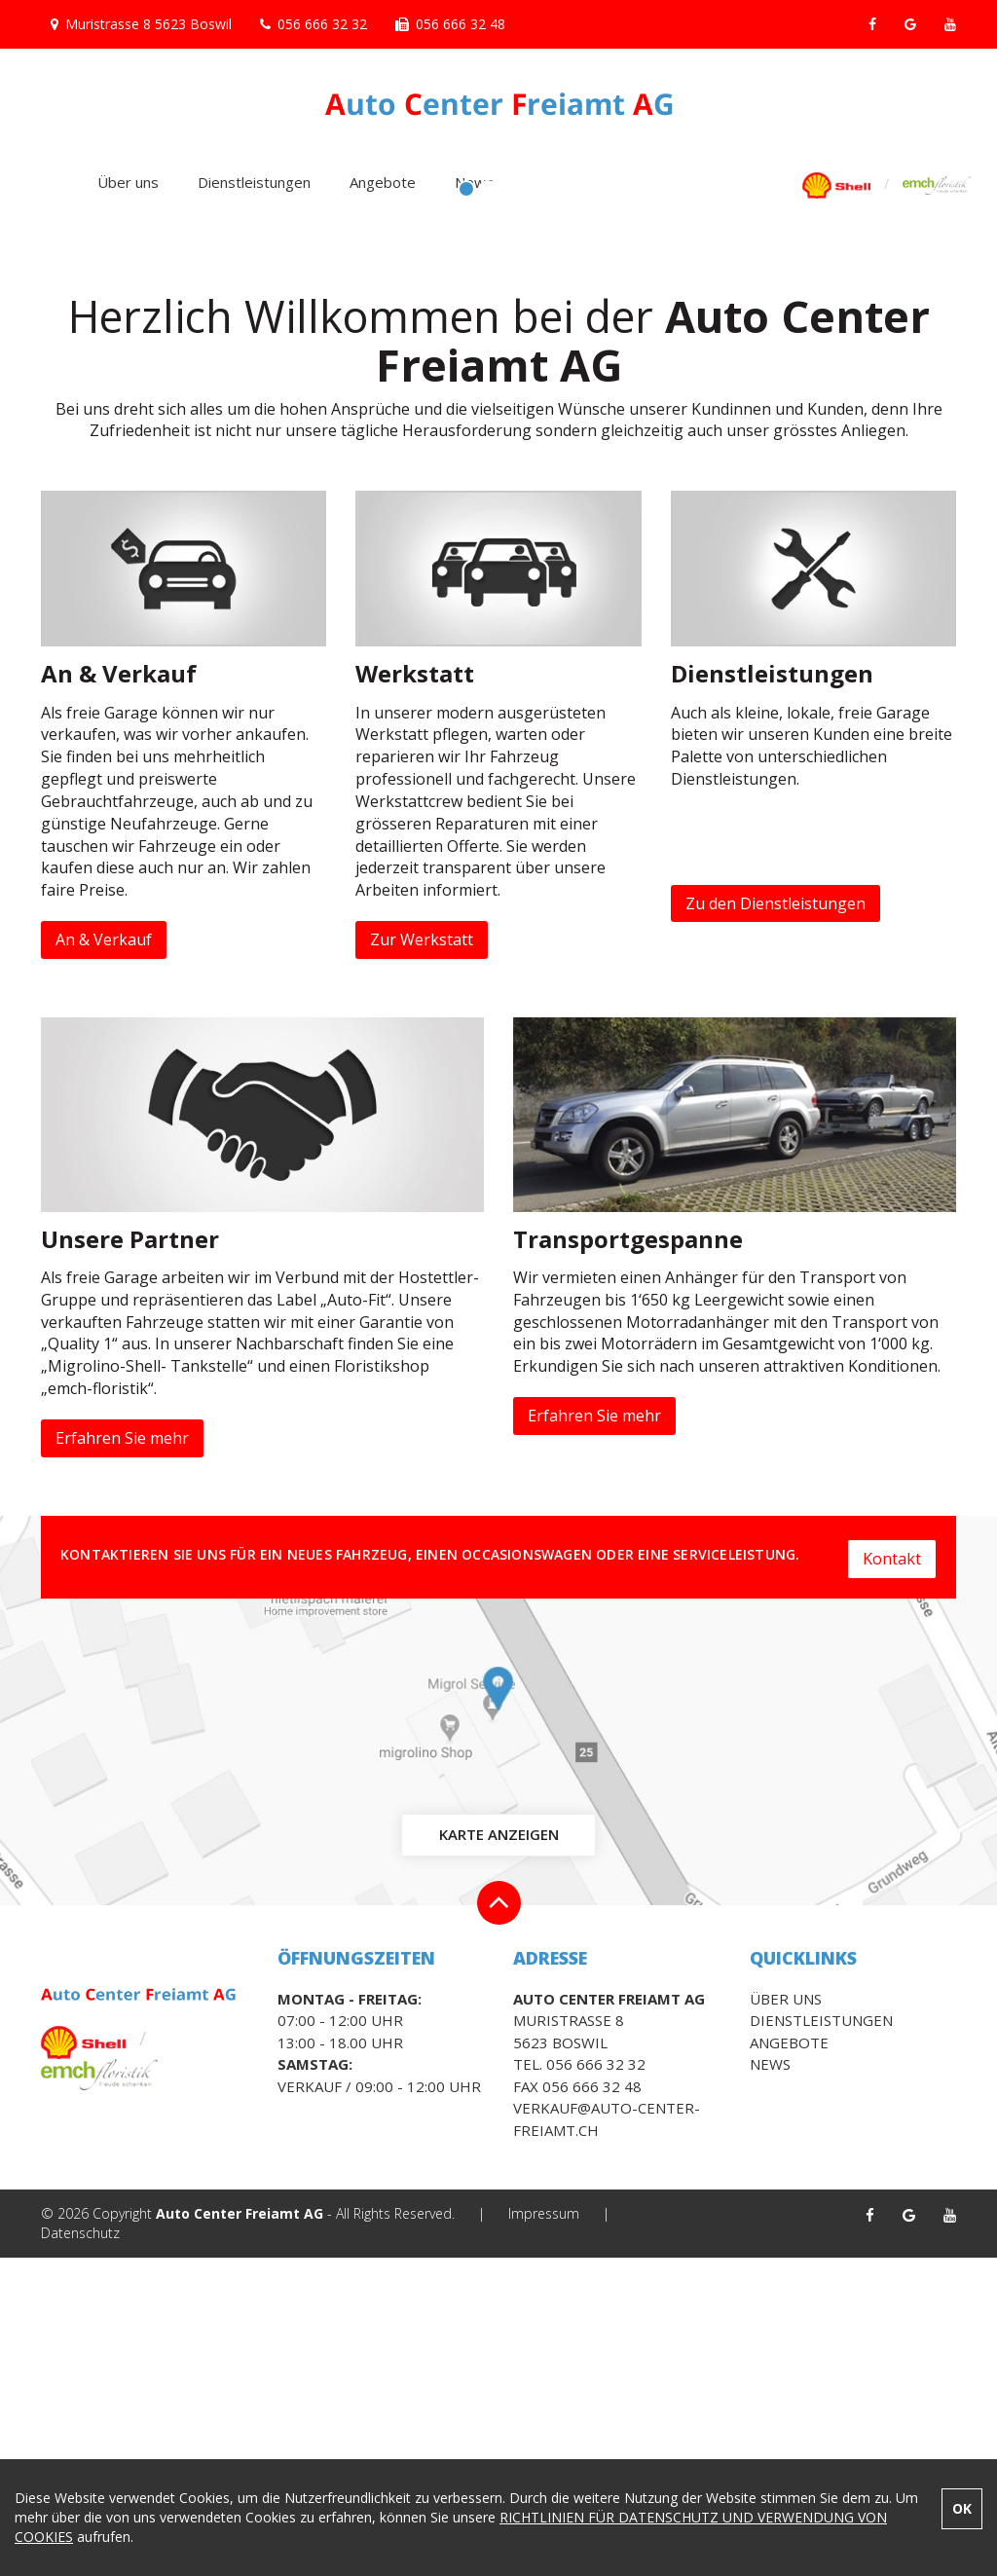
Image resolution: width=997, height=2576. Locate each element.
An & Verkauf (103, 1258)
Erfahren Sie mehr (122, 1756)
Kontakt (892, 1873)
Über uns (128, 182)
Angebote (383, 182)
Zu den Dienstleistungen (775, 1221)
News (474, 182)
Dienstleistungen (254, 182)
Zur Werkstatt (421, 1258)
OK (962, 2508)
